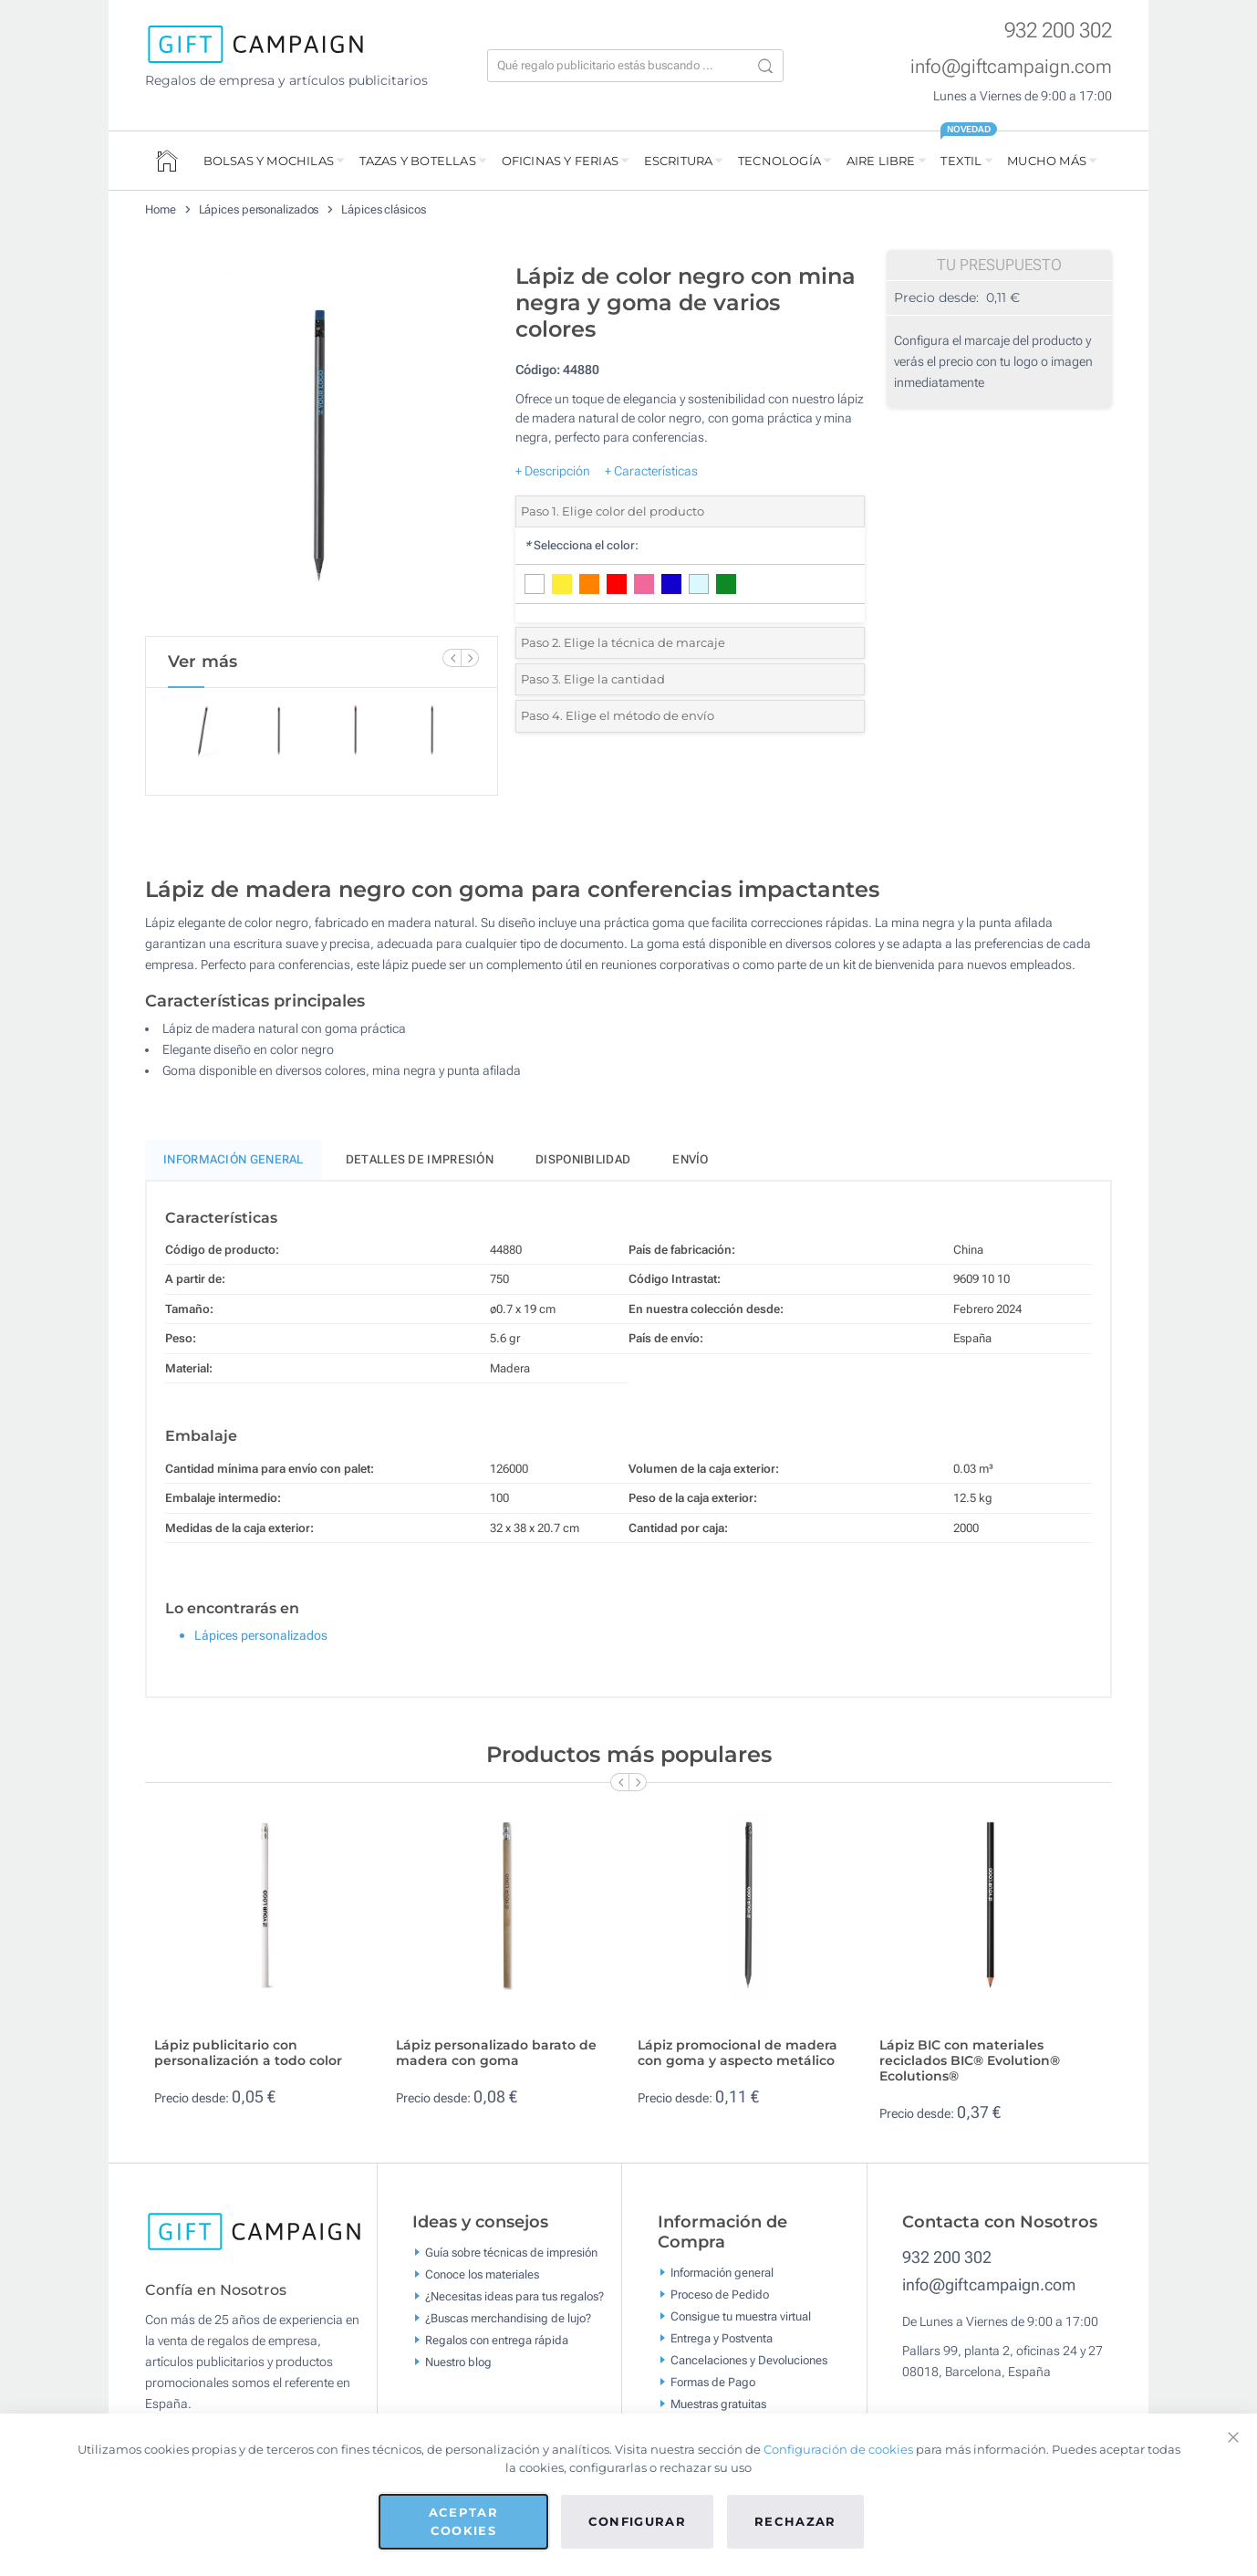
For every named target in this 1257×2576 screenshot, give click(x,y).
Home (160, 209)
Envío (690, 1159)
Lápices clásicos (383, 209)
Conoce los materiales (482, 2274)
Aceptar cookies (463, 2521)
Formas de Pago (712, 2381)
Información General (233, 1159)
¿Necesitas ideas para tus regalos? (514, 2296)
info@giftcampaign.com (1011, 67)
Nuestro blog (458, 2362)
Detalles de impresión (419, 1159)
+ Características (651, 471)
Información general (722, 2272)
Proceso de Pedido (719, 2293)
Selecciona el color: (582, 545)
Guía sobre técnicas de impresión (511, 2252)
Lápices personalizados (259, 209)
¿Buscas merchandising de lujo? (508, 2318)
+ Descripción (552, 471)
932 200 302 (1058, 30)
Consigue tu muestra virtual (740, 2315)
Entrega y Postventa (721, 2337)
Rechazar (795, 2521)
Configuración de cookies (838, 2449)
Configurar (637, 2521)
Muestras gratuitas (718, 2403)
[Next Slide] (470, 658)
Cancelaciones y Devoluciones (748, 2359)
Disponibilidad (582, 1159)
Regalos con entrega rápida (496, 2340)
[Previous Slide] (451, 658)
